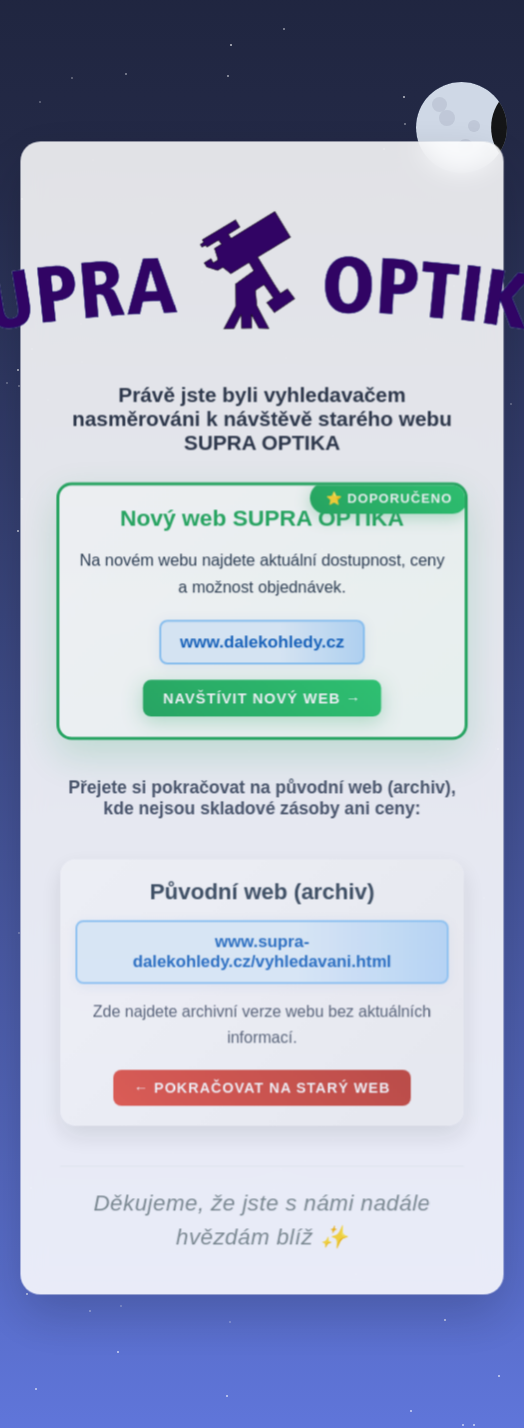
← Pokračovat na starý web (262, 1092)
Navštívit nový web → (262, 702)
